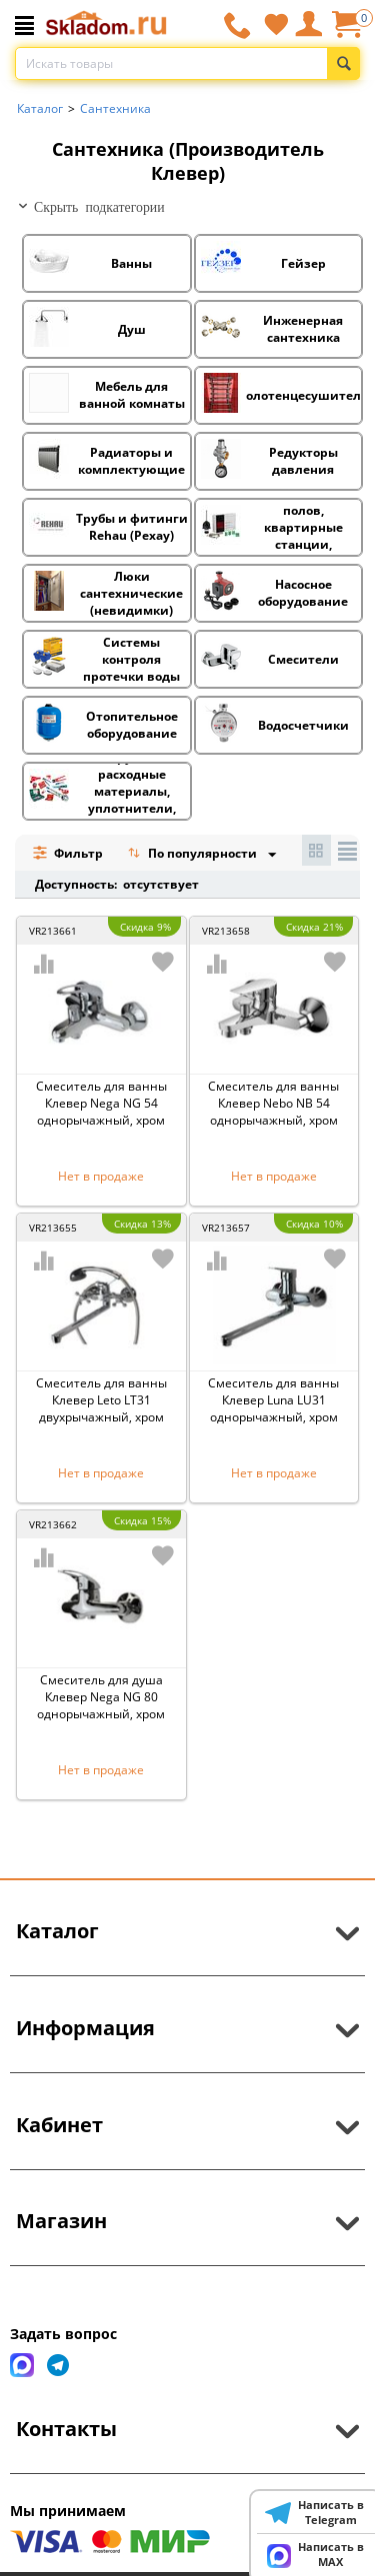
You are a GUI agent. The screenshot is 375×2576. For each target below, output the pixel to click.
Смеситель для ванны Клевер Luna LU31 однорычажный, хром (273, 1399)
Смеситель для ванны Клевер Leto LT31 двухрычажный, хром (101, 1399)
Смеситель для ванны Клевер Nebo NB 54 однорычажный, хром (273, 1103)
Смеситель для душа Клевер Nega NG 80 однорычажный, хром (101, 1696)
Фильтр (67, 853)
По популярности (194, 855)
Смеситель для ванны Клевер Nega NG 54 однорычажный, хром (101, 1103)
